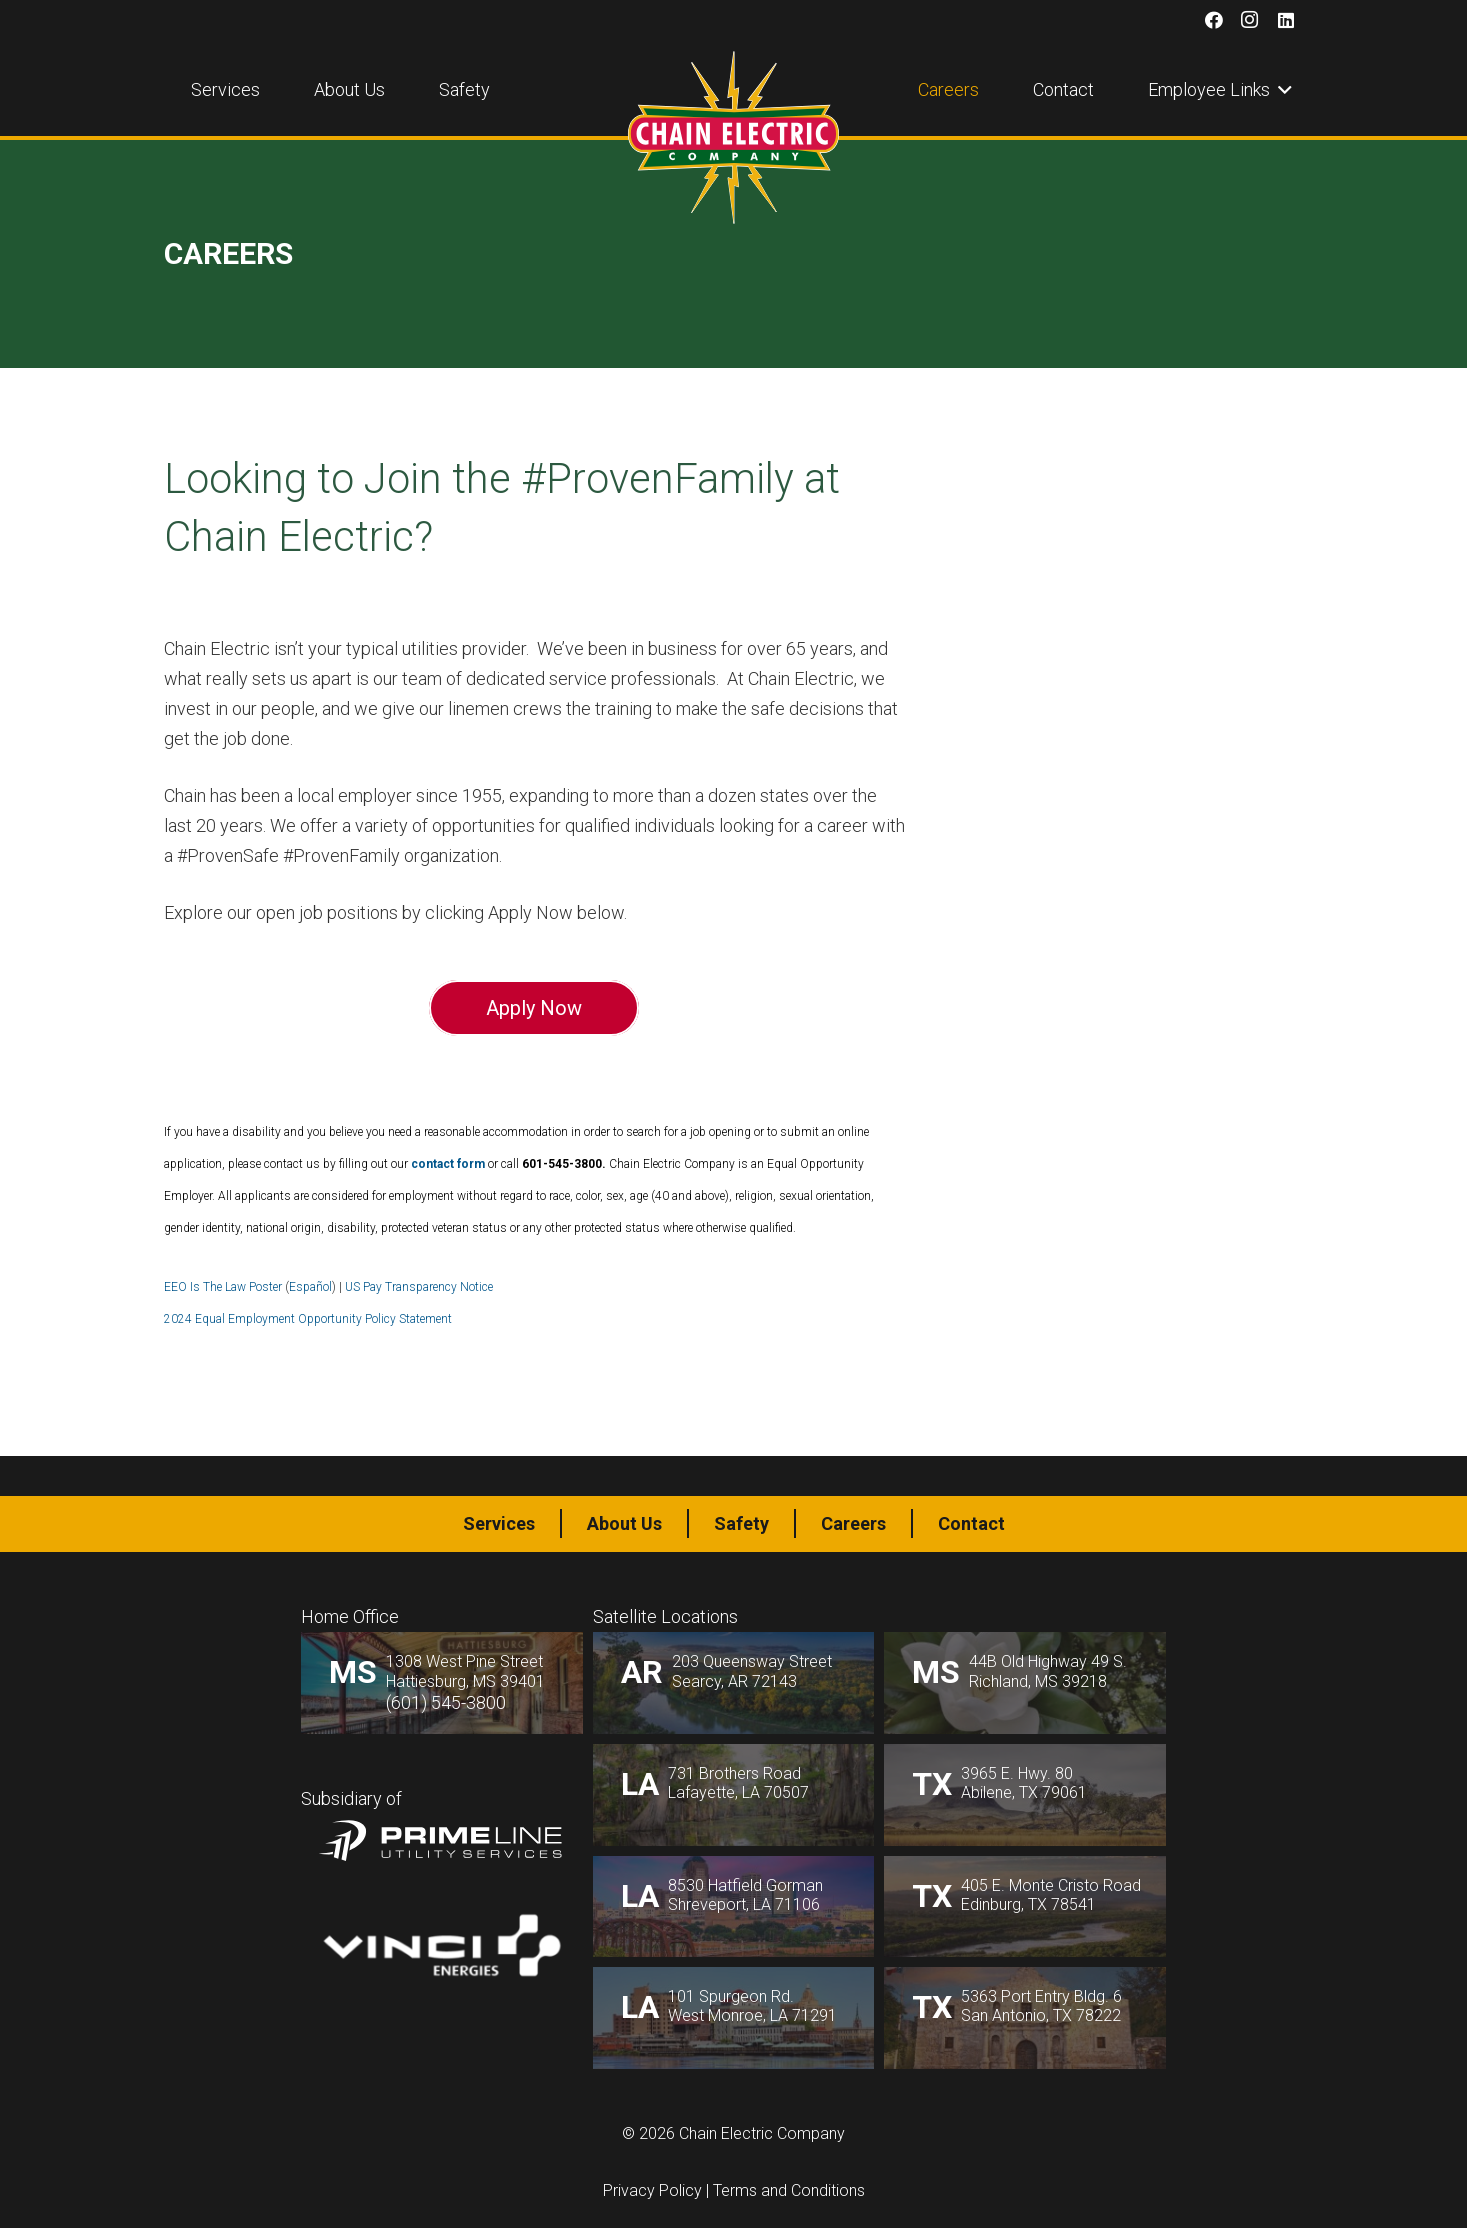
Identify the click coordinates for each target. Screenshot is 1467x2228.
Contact (971, 1523)
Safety (741, 1523)
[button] (1281, 90)
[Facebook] (1214, 20)
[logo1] (734, 137)
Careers (853, 1523)
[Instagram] (1250, 20)
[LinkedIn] (1286, 20)
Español (310, 1287)
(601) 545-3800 (446, 1702)
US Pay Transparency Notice (419, 1287)
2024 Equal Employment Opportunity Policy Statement (308, 1319)
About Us (624, 1523)
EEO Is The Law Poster (223, 1287)
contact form (449, 1164)
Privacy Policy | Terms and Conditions (734, 2190)
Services (499, 1523)
